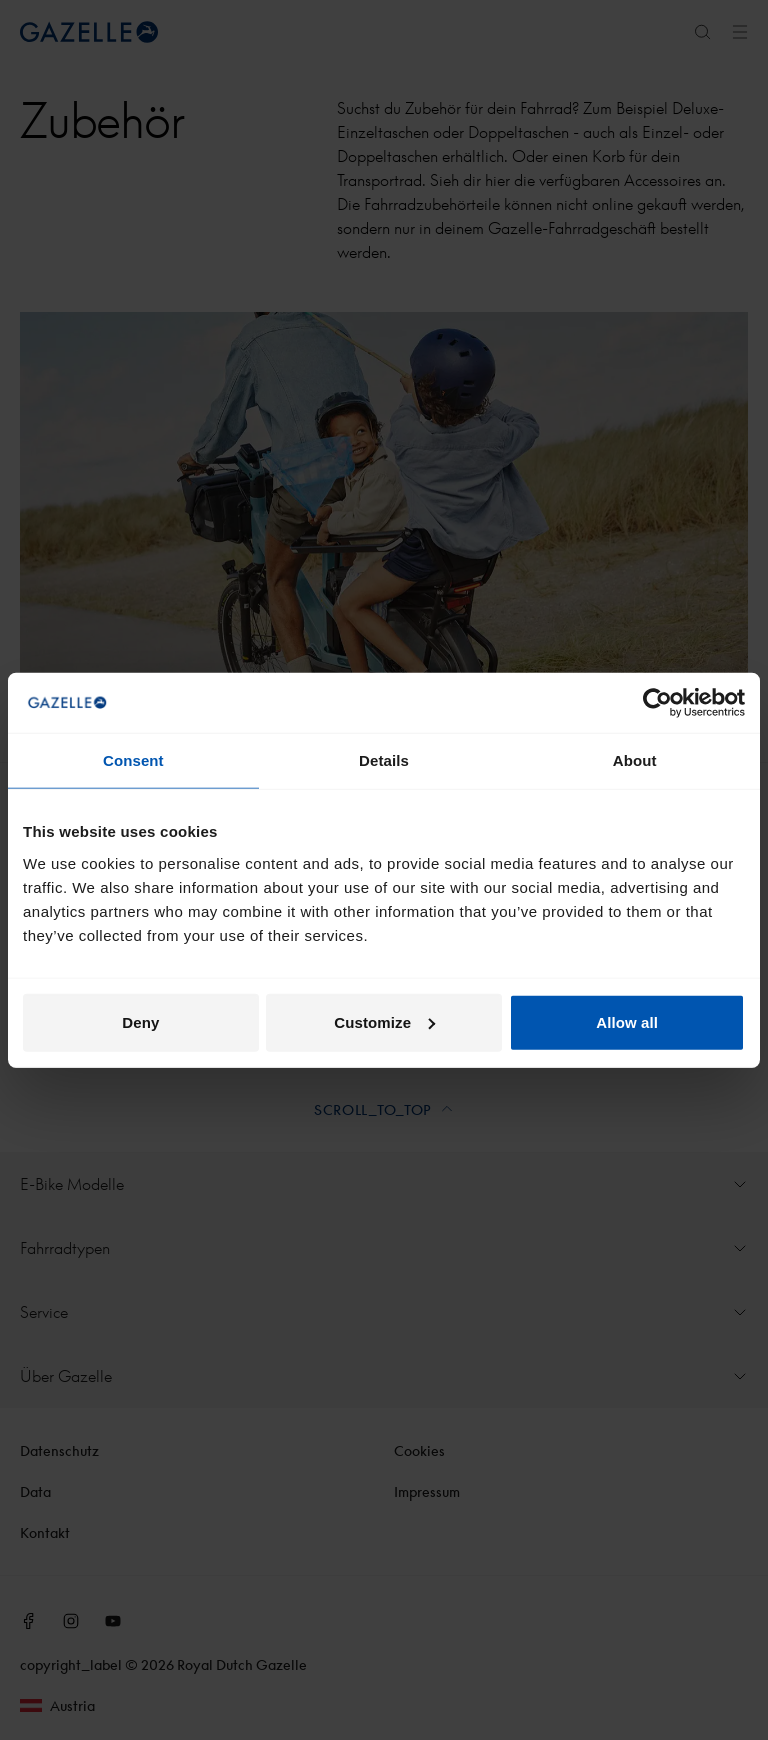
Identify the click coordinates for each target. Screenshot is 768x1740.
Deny (140, 1021)
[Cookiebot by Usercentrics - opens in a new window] (657, 703)
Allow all (627, 1021)
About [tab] (635, 760)
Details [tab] (384, 760)
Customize (384, 1021)
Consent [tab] (133, 760)
